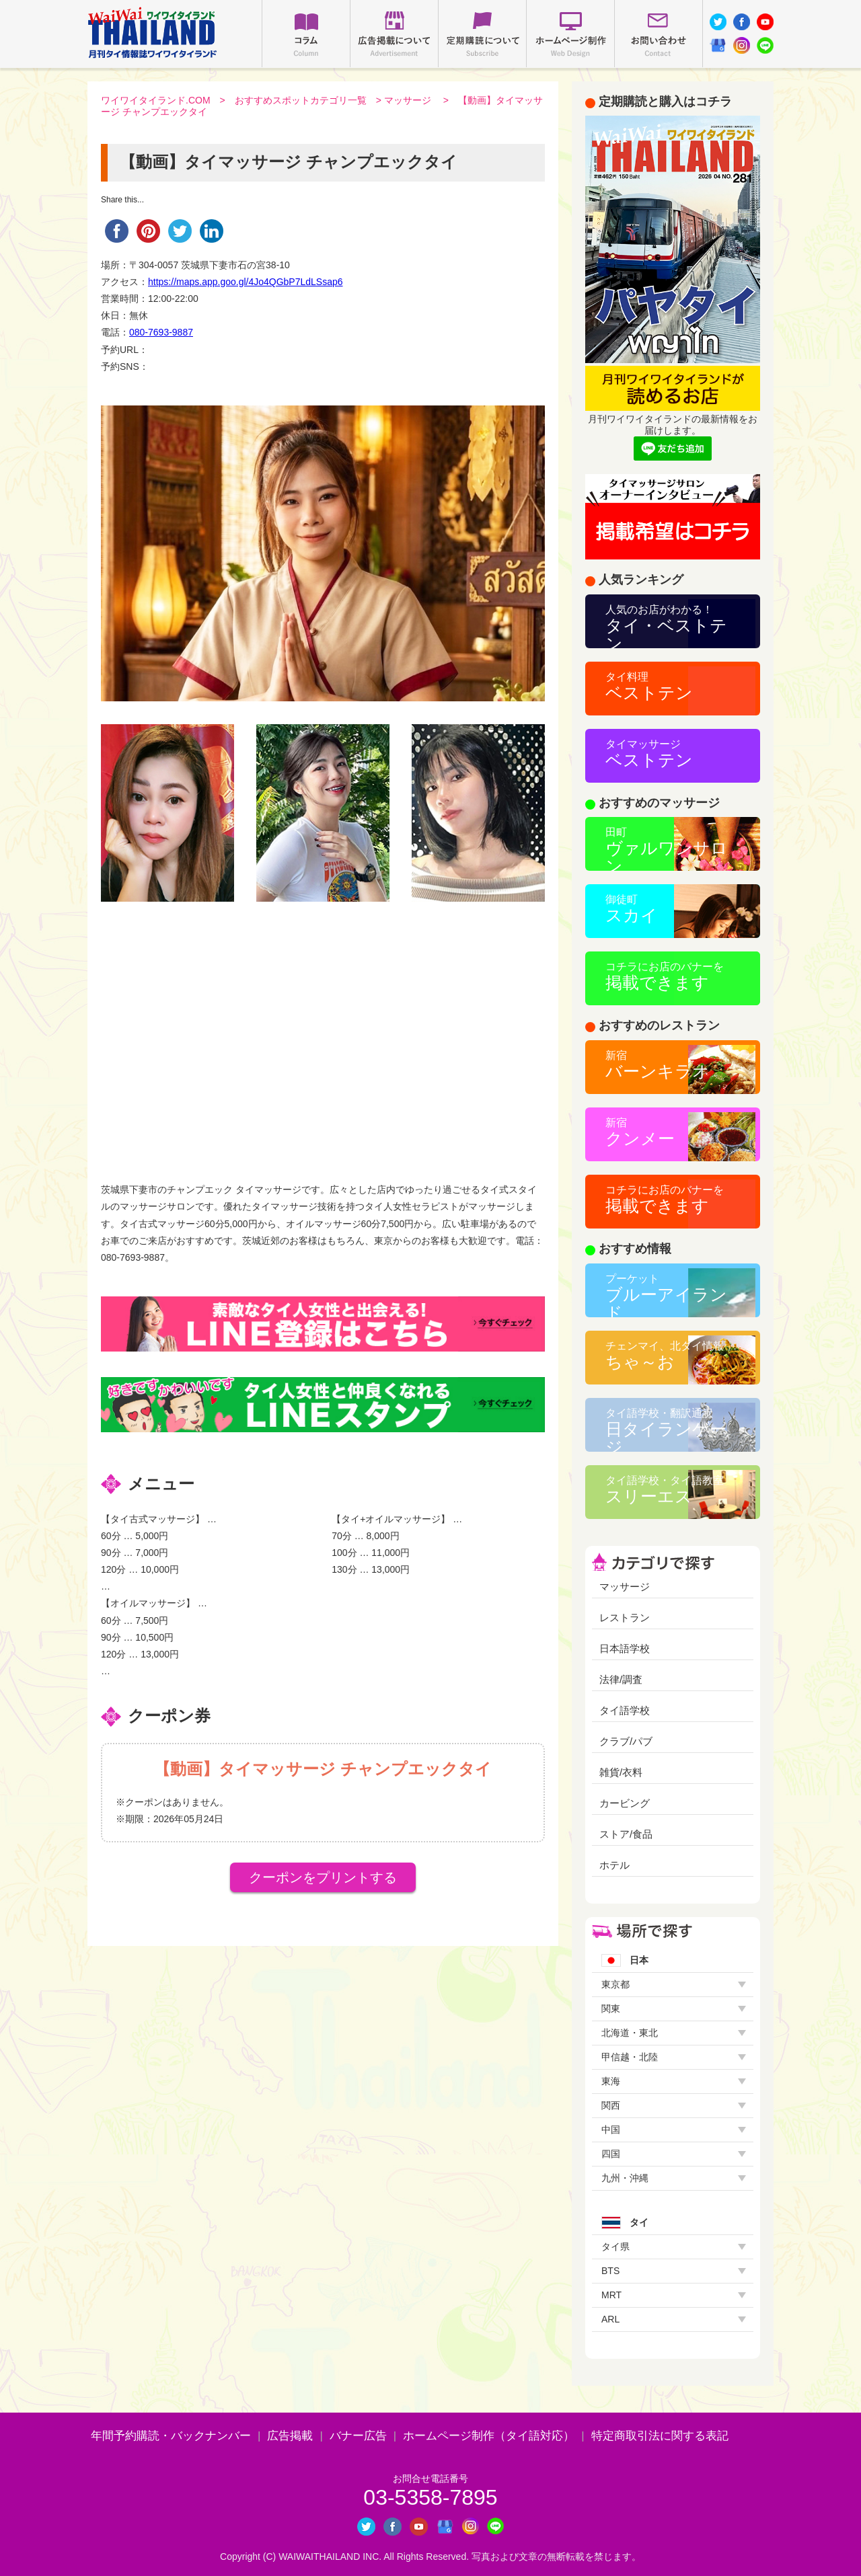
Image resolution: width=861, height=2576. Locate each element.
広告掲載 (290, 2435)
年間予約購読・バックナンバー (171, 2435)
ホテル (614, 1865)
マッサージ (407, 100)
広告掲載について (394, 33)
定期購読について (482, 33)
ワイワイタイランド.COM (156, 100)
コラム (306, 33)
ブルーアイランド (666, 1295)
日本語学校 (624, 1648)
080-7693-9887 (161, 332)
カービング (624, 1803)
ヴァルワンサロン (666, 848)
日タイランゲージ (665, 1429)
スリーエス (664, 1490)
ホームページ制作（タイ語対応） (488, 2435)
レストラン (624, 1617)
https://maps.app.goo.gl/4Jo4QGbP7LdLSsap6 (245, 281)
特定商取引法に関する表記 (659, 2435)
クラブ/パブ (625, 1741)
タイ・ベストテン (666, 626)
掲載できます (664, 976)
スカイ (631, 909)
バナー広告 (358, 2435)
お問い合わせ (658, 33)
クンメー (640, 1132)
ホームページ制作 (570, 33)
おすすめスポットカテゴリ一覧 (301, 100)
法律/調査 (620, 1679)
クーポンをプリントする (323, 1877)
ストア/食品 (625, 1834)
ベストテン (649, 686)
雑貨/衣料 (620, 1772)
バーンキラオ (657, 1065)
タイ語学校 (624, 1710)
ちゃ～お (664, 1355)
